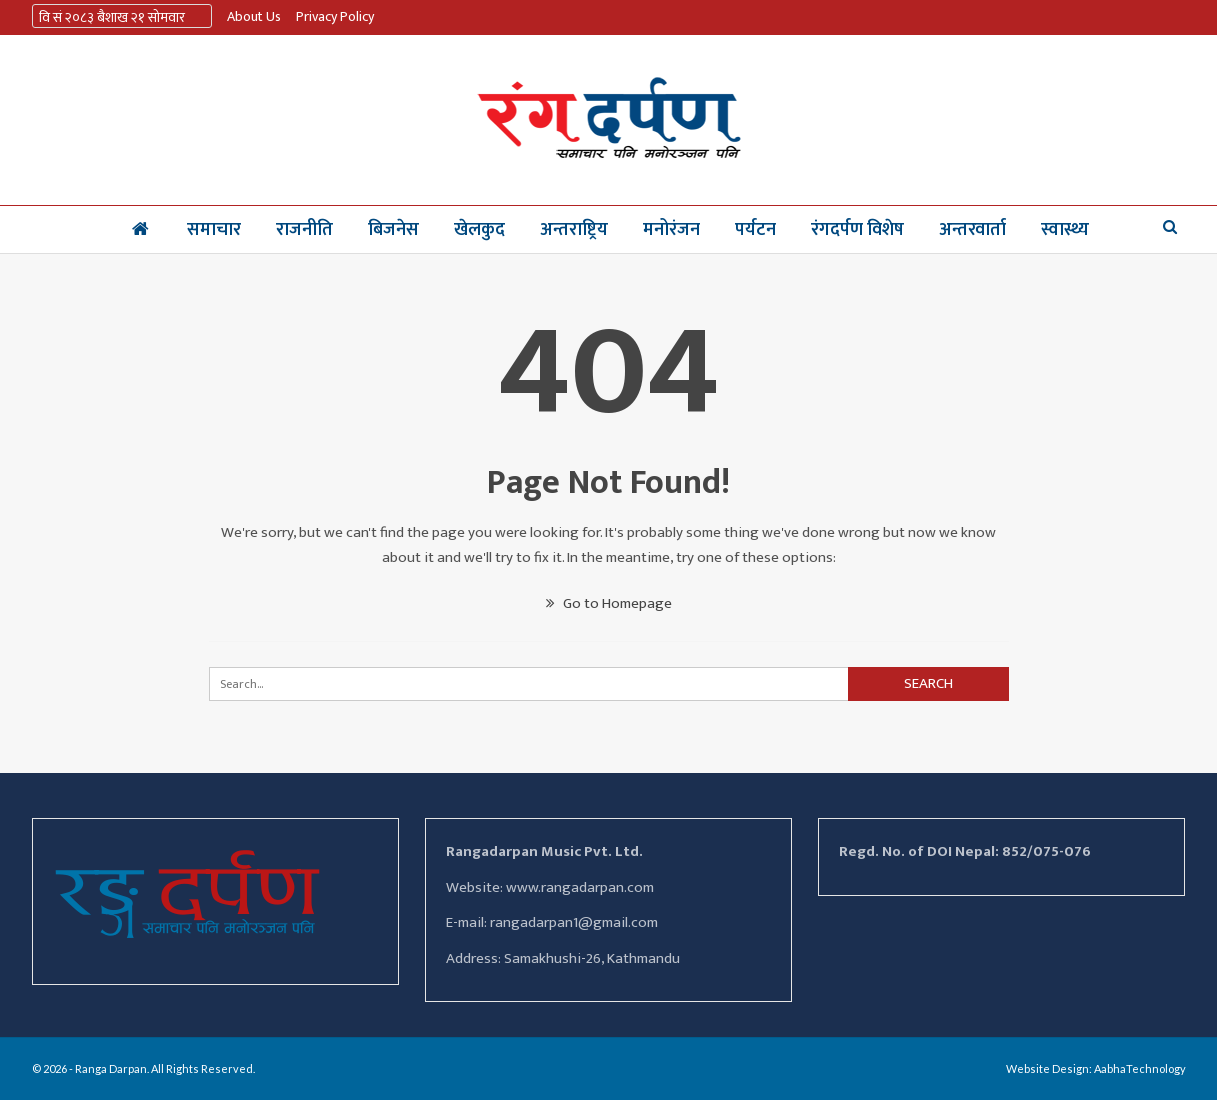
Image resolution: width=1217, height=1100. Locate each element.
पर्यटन (755, 230)
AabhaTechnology (1140, 1068)
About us (254, 16)
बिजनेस (393, 230)
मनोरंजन (671, 230)
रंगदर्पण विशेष (857, 230)
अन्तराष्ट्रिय (574, 230)
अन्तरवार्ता (972, 230)
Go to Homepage (609, 603)
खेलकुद (479, 230)
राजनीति (304, 230)
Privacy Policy (335, 16)
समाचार (214, 230)
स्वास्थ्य (1065, 230)
